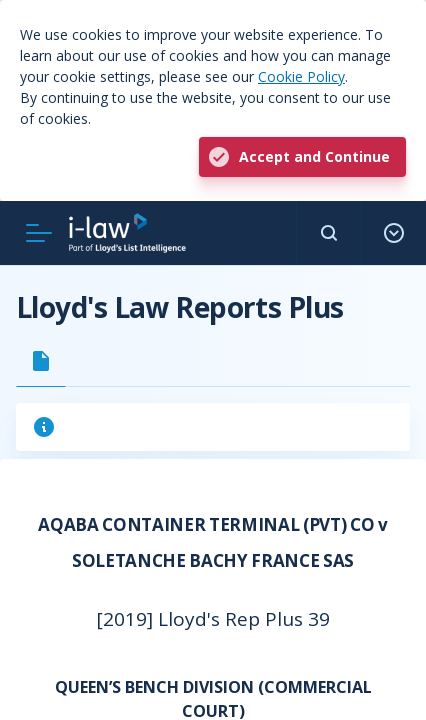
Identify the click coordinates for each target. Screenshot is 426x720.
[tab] (41, 361)
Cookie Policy (301, 76)
